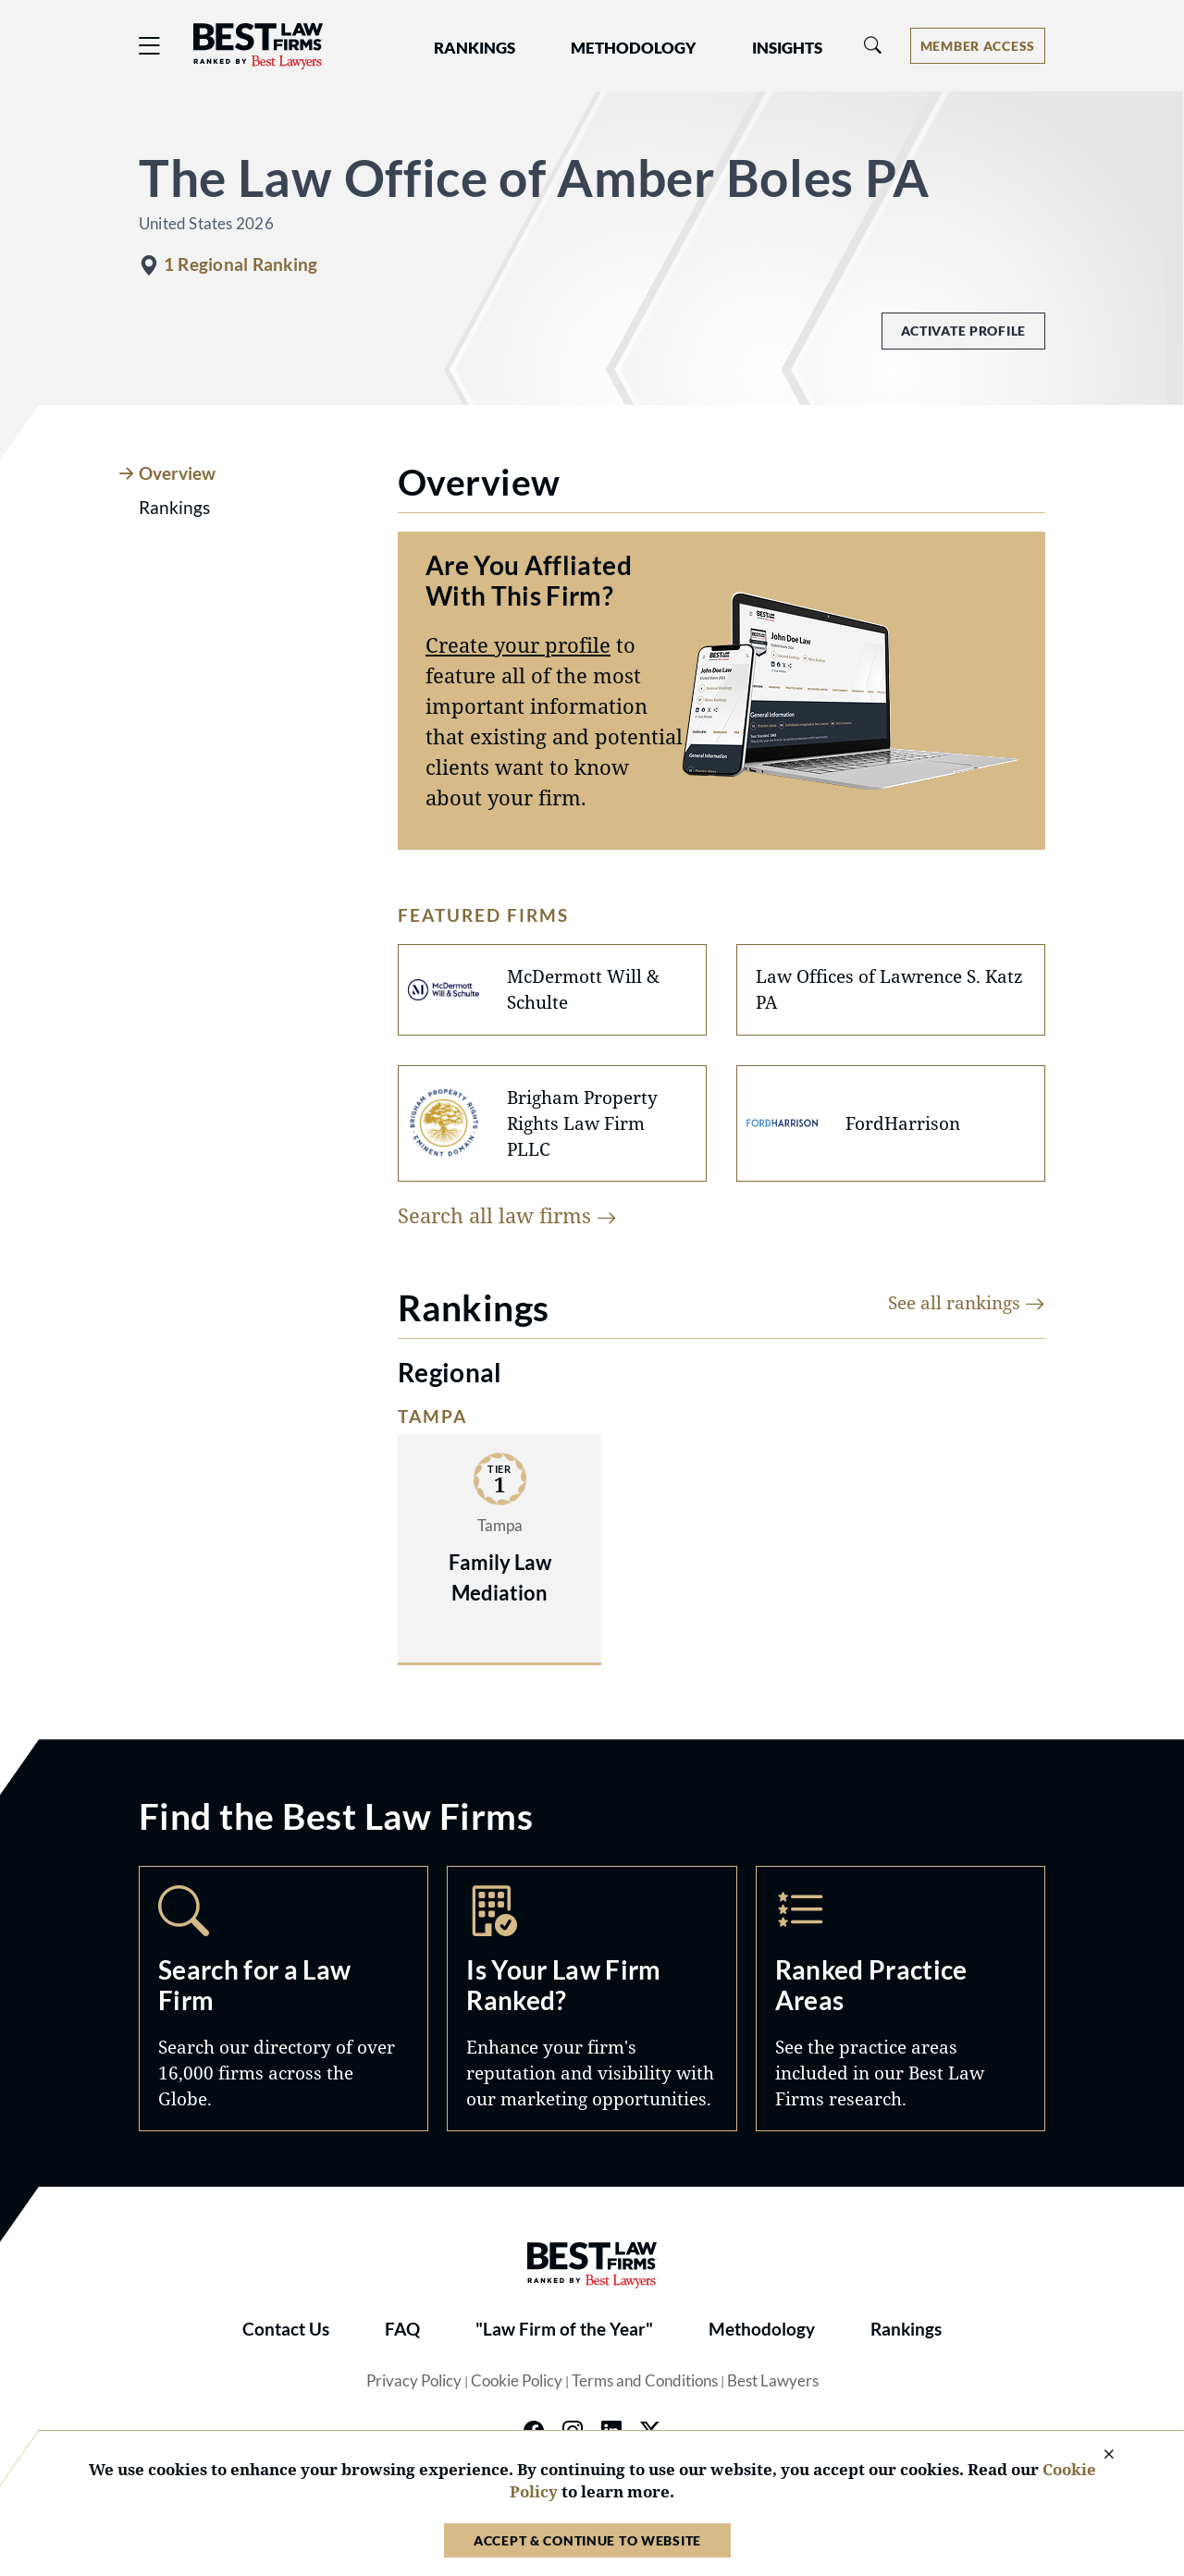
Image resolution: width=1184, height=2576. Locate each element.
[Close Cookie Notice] (1097, 2455)
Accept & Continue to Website (587, 2540)
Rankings (906, 2329)
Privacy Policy (414, 2381)
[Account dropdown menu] (977, 46)
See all (966, 1302)
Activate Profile (963, 330)
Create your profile (518, 644)
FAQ (402, 2329)
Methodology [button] (634, 48)
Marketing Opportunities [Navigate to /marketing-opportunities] (591, 1998)
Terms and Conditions (645, 2381)
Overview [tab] (177, 473)
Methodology (762, 2329)
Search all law (507, 1215)
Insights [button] (787, 48)
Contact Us (285, 2329)
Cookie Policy (516, 2381)
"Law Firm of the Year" (564, 2329)
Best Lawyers (773, 2381)
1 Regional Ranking (240, 264)
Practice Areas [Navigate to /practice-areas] (900, 1998)
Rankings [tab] (174, 507)
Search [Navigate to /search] (283, 1998)
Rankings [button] (474, 48)
